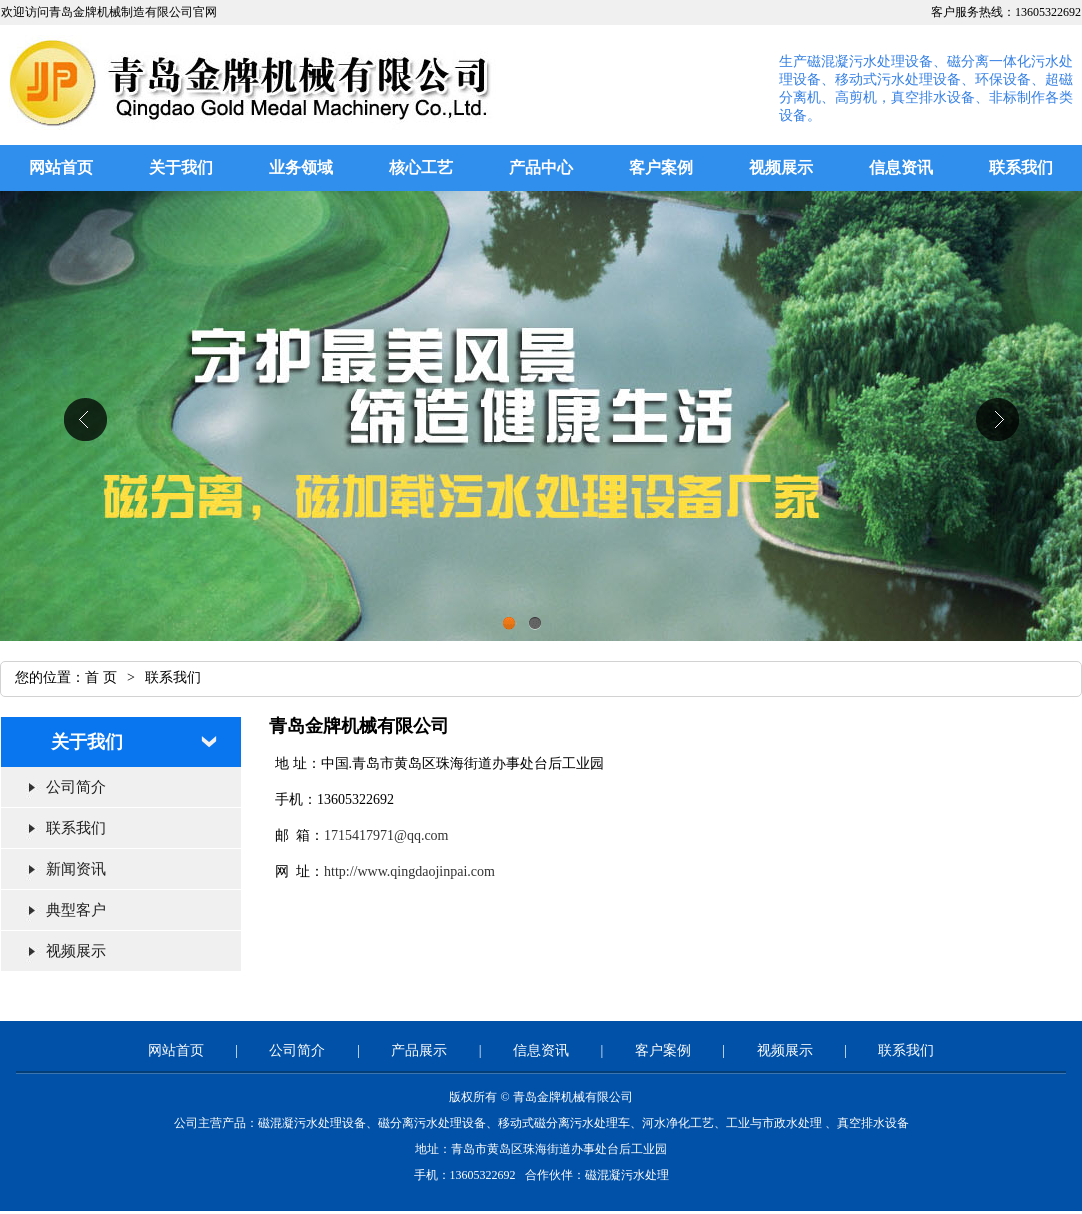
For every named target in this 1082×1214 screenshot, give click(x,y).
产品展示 (419, 1050)
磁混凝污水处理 (627, 1175)
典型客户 (76, 910)
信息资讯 (901, 167)
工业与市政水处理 (774, 1123)
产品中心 (541, 167)
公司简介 (76, 787)
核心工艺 (421, 167)
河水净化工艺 (678, 1123)
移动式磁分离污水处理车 (564, 1123)
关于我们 (181, 167)
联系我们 (1021, 167)
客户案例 (661, 167)
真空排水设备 (873, 1123)
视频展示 (781, 167)
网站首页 (61, 167)
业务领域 (301, 167)
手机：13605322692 (466, 1175)
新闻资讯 (76, 869)
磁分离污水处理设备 (432, 1123)
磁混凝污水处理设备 (312, 1123)
